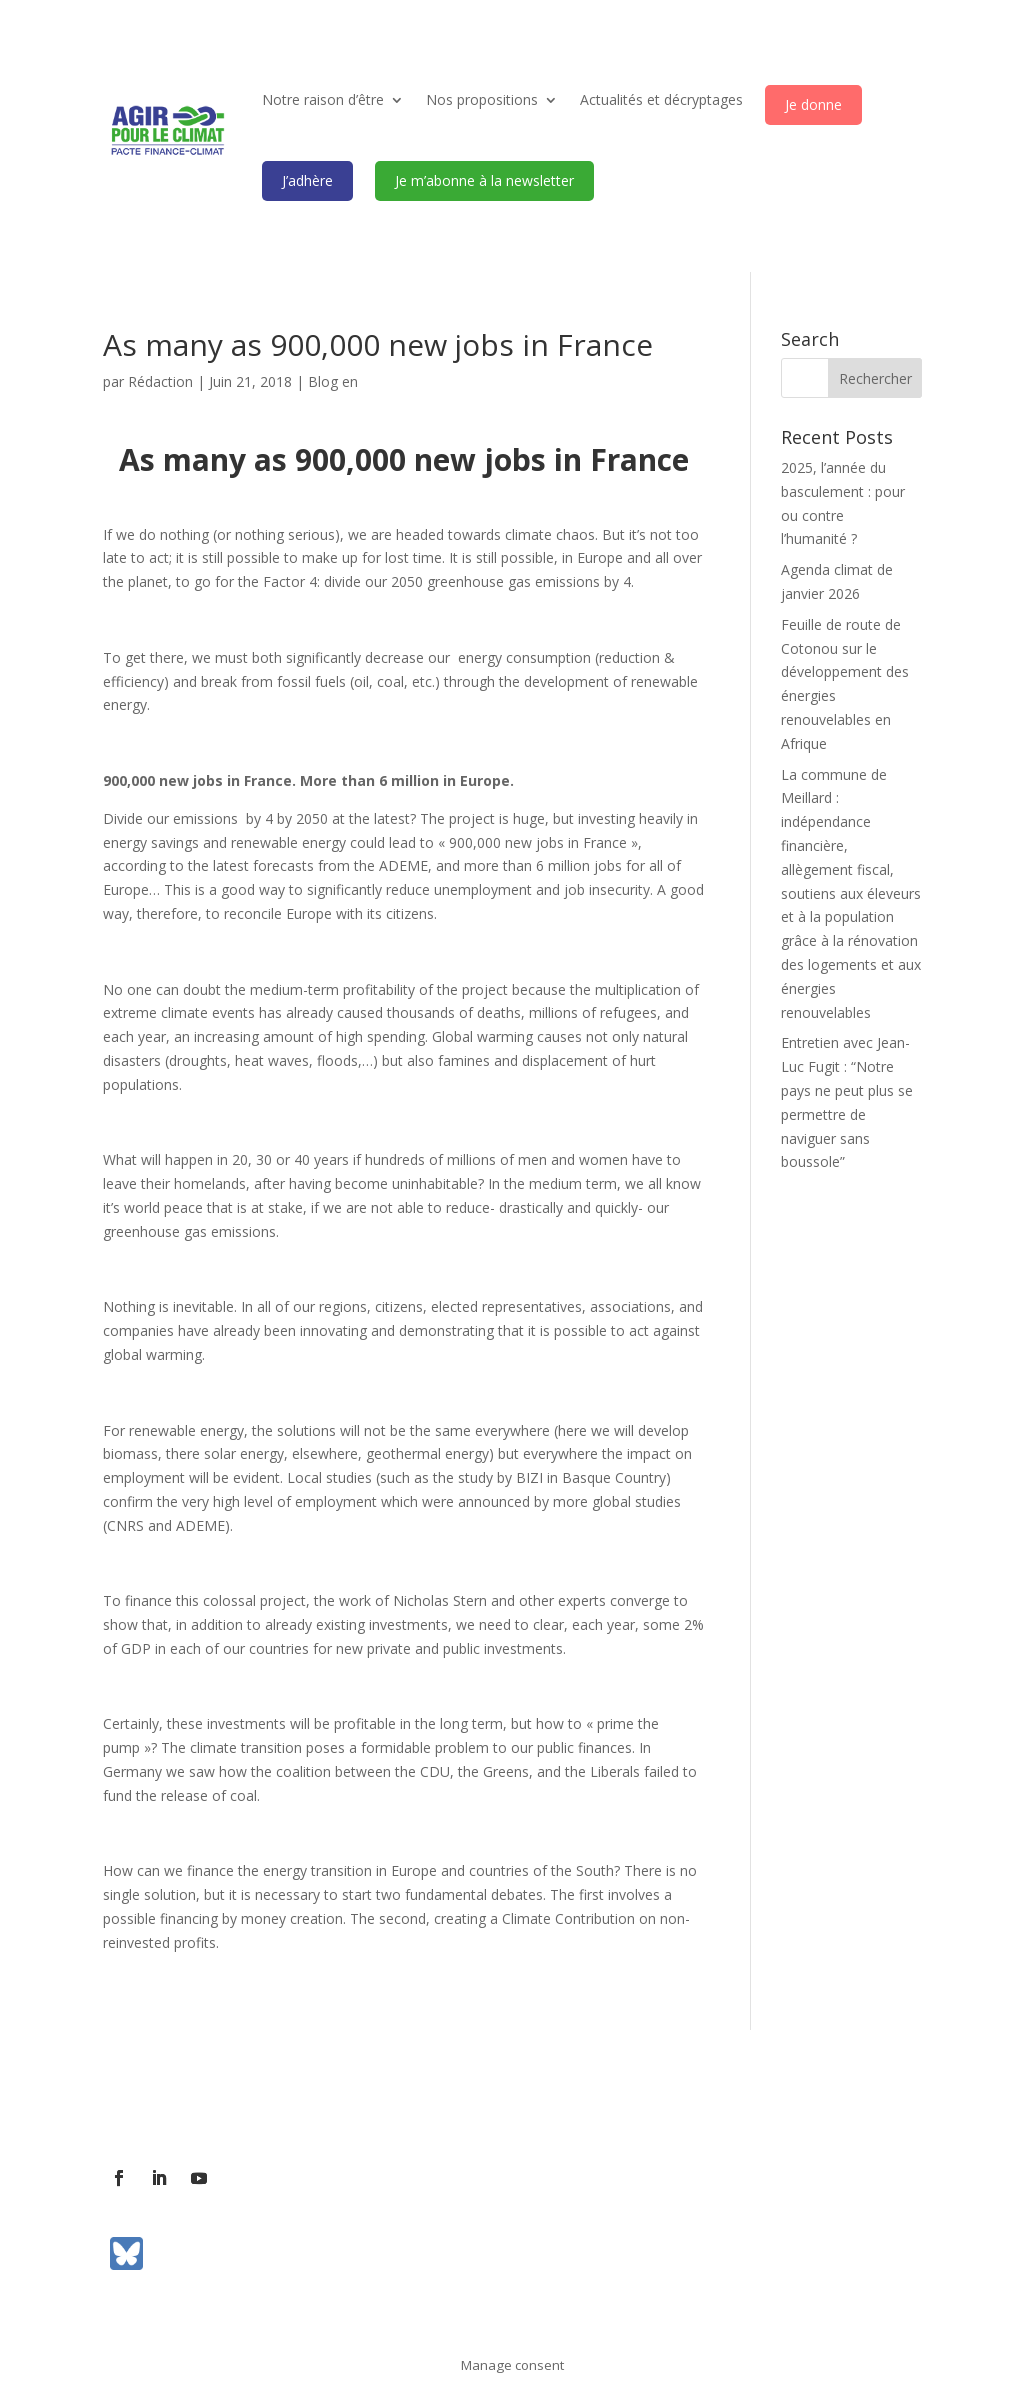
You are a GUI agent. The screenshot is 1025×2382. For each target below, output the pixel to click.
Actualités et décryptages (661, 99)
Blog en (333, 381)
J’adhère (307, 180)
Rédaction (160, 381)
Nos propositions (482, 99)
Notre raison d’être (323, 99)
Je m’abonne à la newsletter (484, 180)
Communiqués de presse (482, 2107)
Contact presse (331, 2107)
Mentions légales (640, 2107)
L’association (145, 2107)
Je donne (813, 104)
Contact (234, 2107)
